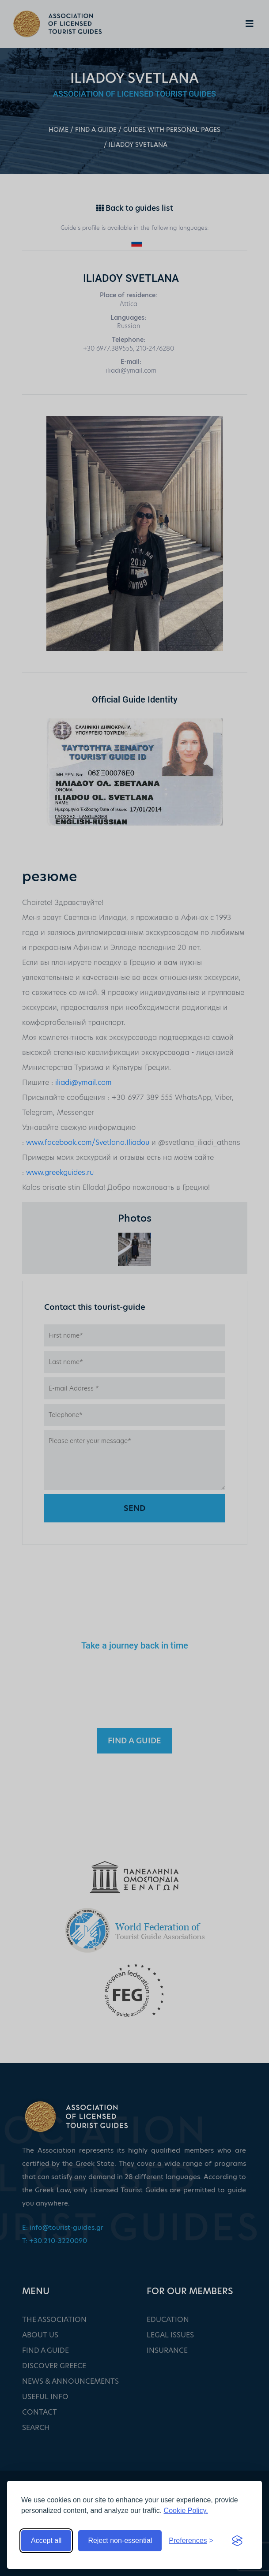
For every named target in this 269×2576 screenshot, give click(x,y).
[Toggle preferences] (191, 2541)
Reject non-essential (120, 2540)
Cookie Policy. (186, 2510)
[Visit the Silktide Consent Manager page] (237, 2540)
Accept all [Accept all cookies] (46, 2540)
